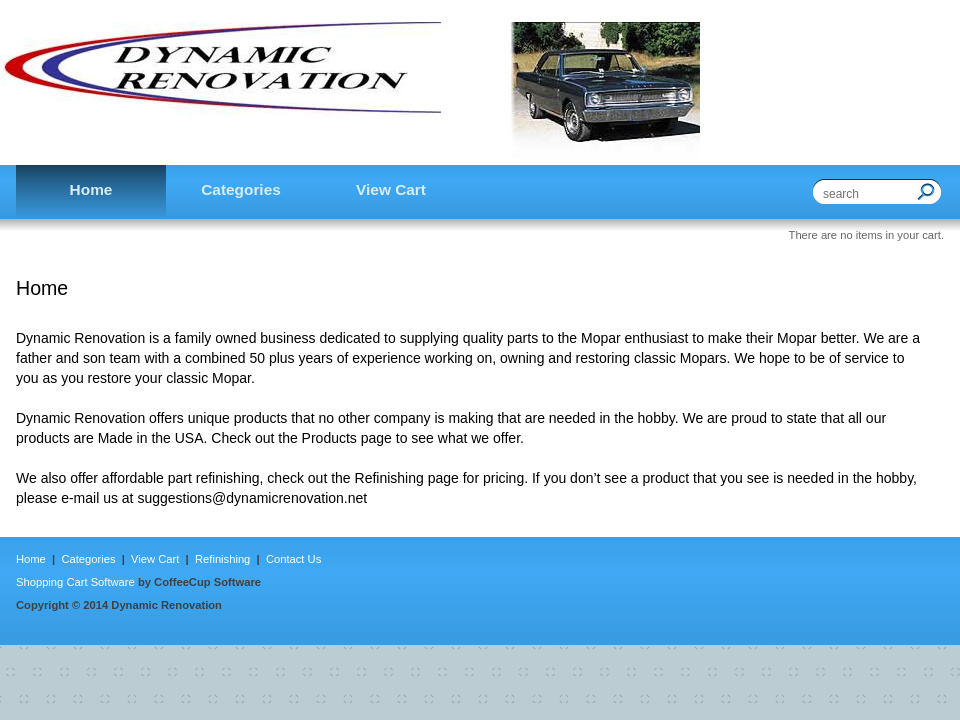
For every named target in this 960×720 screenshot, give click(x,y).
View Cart (155, 559)
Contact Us (292, 559)
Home (32, 559)
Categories (88, 559)
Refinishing (223, 559)
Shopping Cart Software (75, 582)
